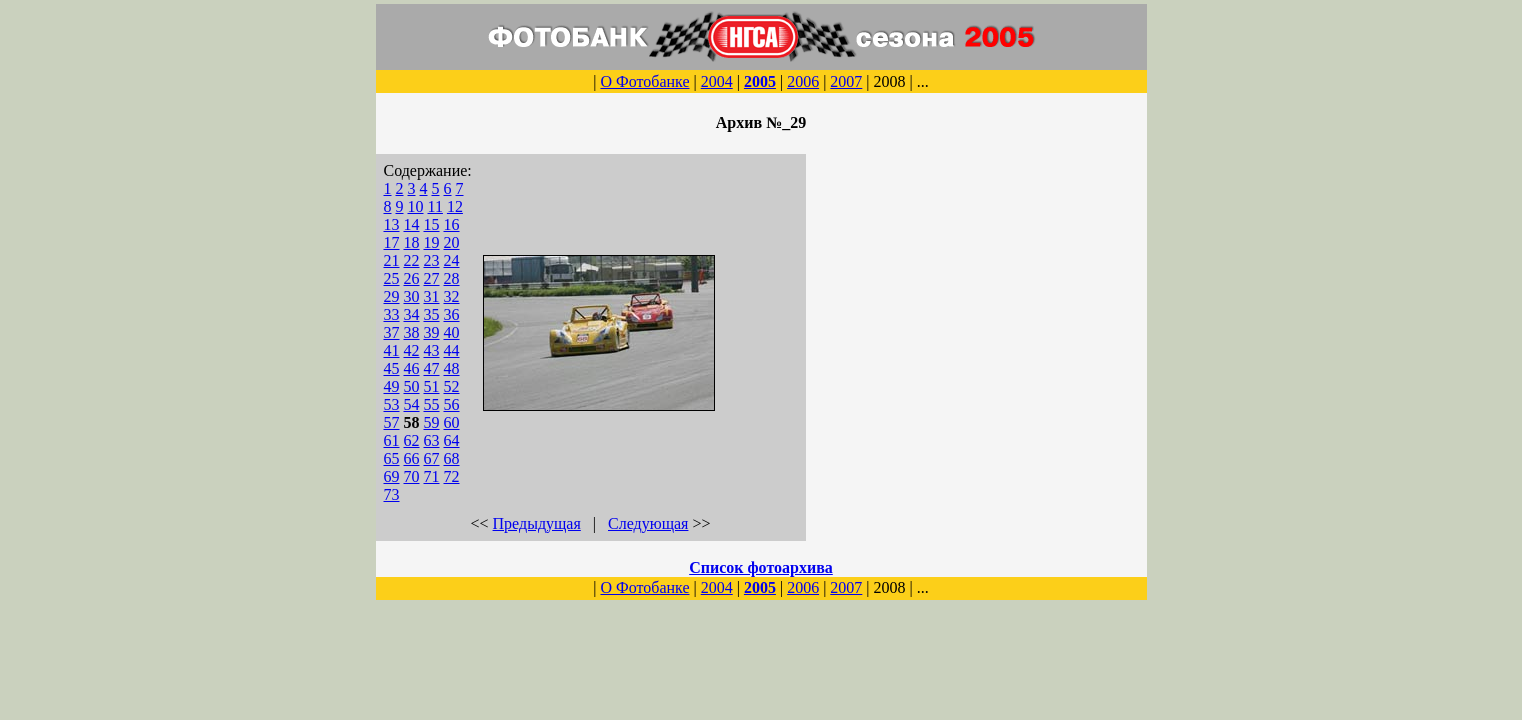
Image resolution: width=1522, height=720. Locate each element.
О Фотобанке (644, 81)
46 (412, 368)
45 (392, 368)
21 (392, 260)
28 (452, 278)
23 (432, 260)
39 (432, 332)
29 (392, 296)
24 (452, 260)
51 (432, 386)
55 (432, 404)
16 (452, 224)
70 (412, 476)
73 (392, 494)
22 (412, 260)
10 (416, 206)
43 (432, 350)
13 (392, 224)
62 (412, 440)
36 (452, 314)
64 (452, 440)
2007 (846, 81)
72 (452, 476)
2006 (803, 81)
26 (412, 278)
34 (412, 314)
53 (392, 404)
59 (432, 422)
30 (412, 296)
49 (392, 386)
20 (452, 242)
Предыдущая (537, 523)
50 (412, 386)
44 (452, 350)
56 (452, 404)
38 (412, 332)
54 (412, 404)
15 (432, 224)
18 (412, 242)
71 (432, 476)
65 (392, 458)
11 (435, 206)
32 (452, 296)
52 (452, 386)
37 (392, 332)
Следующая (648, 523)
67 (432, 458)
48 (452, 368)
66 (412, 458)
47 (432, 368)
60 (452, 422)
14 (412, 224)
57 (392, 422)
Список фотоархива (761, 567)
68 (452, 458)
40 (452, 332)
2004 (717, 81)
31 (432, 296)
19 (432, 242)
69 (392, 476)
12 (455, 206)
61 (392, 440)
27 (432, 278)
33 (392, 314)
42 (412, 350)
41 (392, 350)
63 (432, 440)
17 (392, 242)
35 (432, 314)
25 (392, 278)
